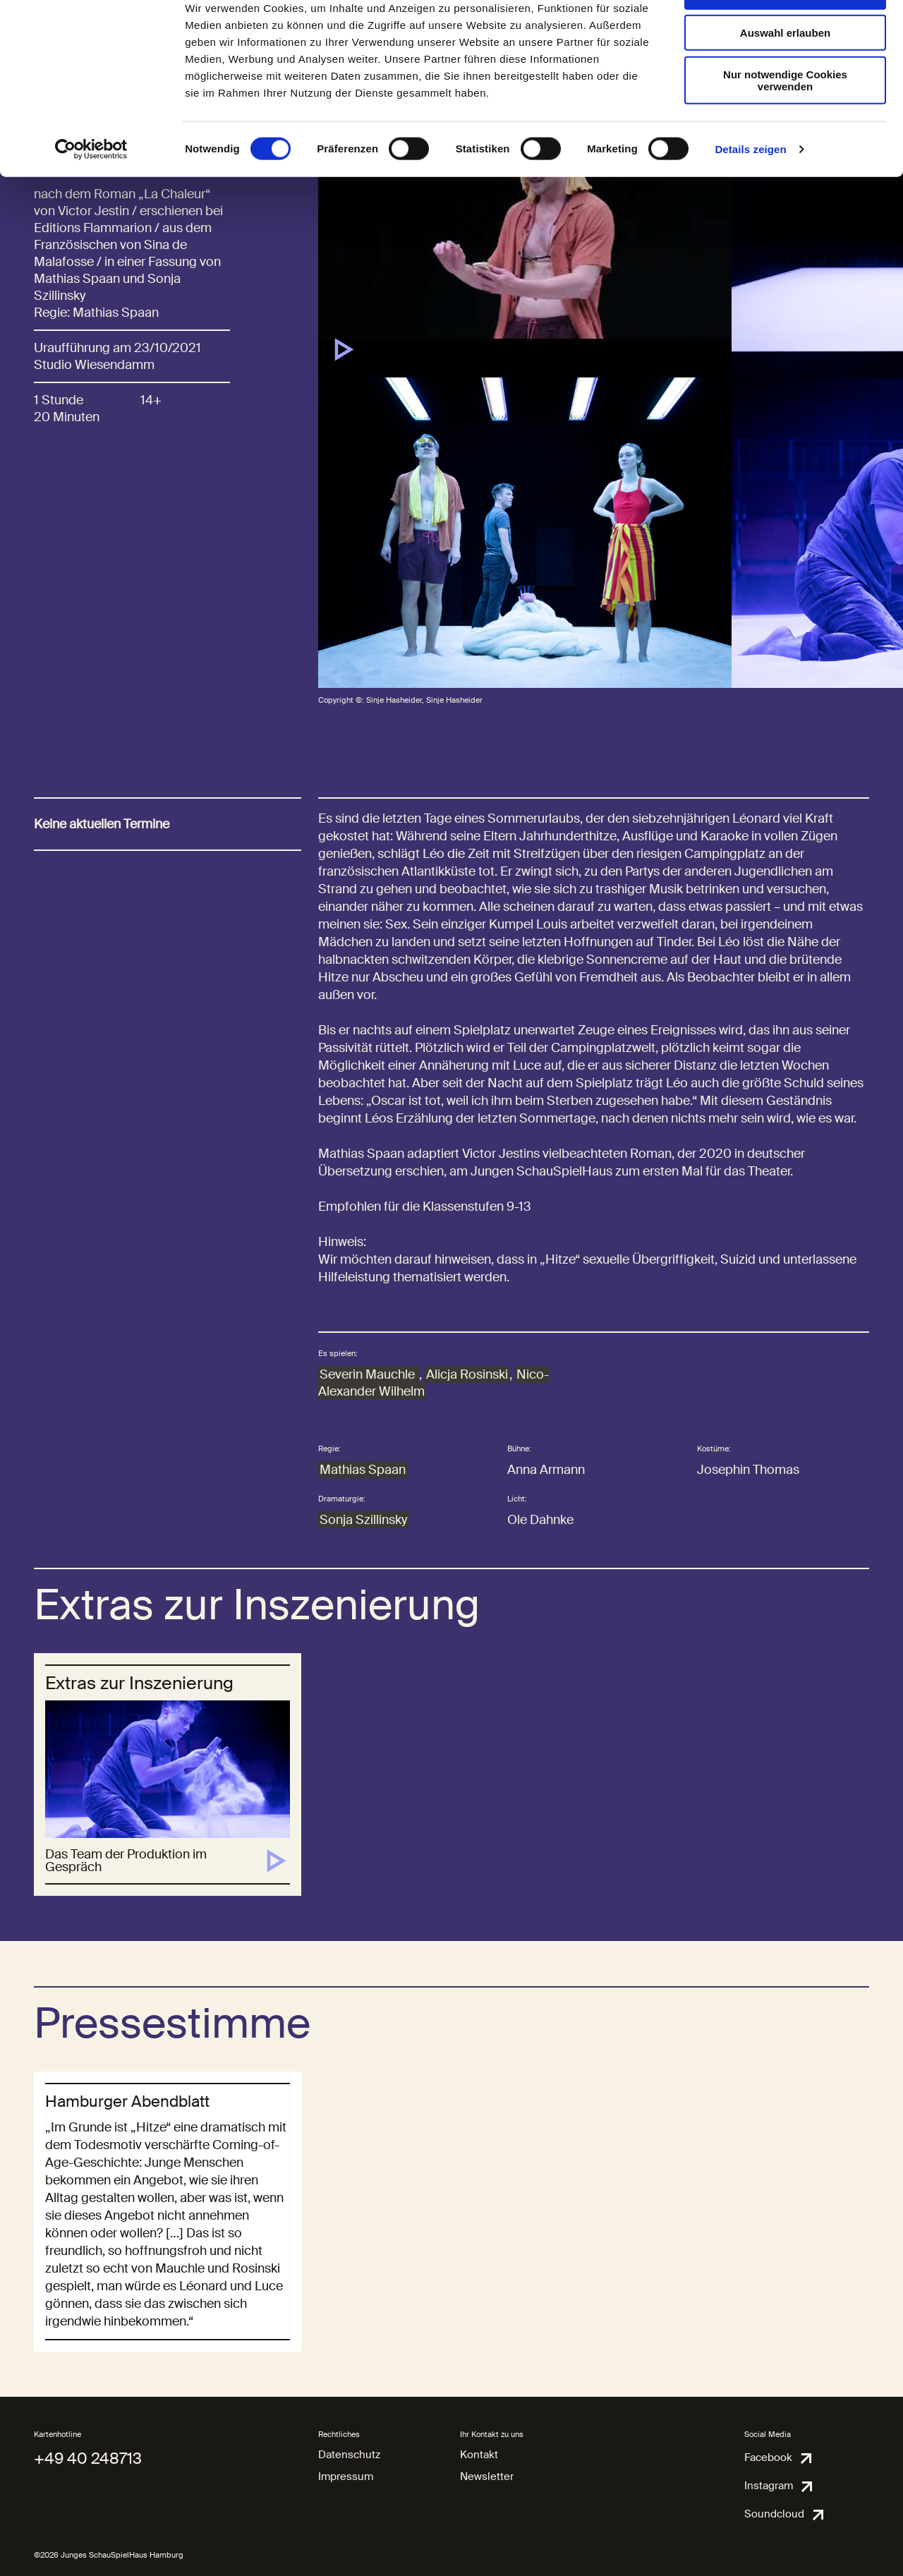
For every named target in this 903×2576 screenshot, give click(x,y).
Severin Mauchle (369, 1374)
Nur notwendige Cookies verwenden (785, 123)
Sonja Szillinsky (363, 1519)
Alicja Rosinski (467, 1374)
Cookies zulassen (785, 35)
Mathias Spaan (363, 1469)
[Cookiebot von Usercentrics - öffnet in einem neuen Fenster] (91, 193)
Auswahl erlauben (785, 77)
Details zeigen (750, 193)
